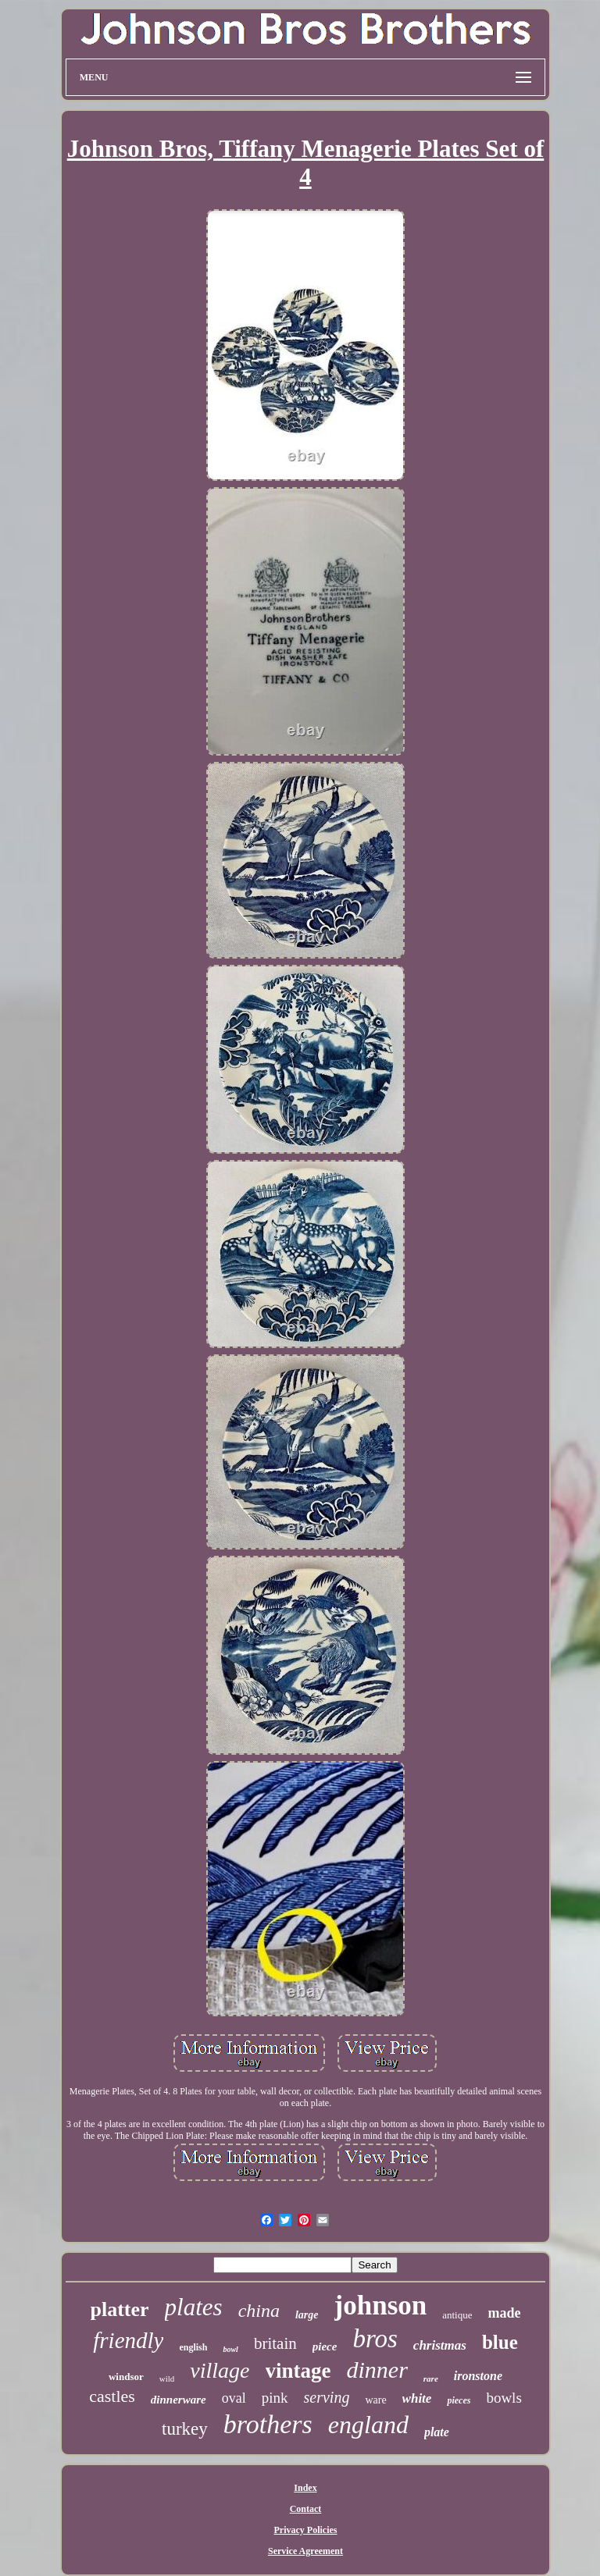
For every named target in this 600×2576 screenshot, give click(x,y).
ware (375, 2400)
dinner (377, 2369)
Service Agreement (305, 2551)
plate (436, 2432)
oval (234, 2398)
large (307, 2315)
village (219, 2370)
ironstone (478, 2375)
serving (327, 2397)
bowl (230, 2349)
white (417, 2398)
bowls (503, 2397)
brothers (267, 2424)
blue (500, 2342)
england (368, 2425)
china (259, 2310)
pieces (458, 2400)
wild (167, 2378)
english (193, 2347)
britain (275, 2343)
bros (374, 2339)
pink (275, 2397)
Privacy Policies (306, 2529)
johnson (380, 2305)
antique (457, 2315)
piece (325, 2346)
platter (120, 2309)
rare (430, 2378)
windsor (126, 2376)
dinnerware (178, 2399)
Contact (306, 2508)
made (504, 2313)
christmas (439, 2345)
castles (112, 2396)
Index (305, 2487)
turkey (185, 2429)
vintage (298, 2370)
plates (194, 2307)
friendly (128, 2340)
